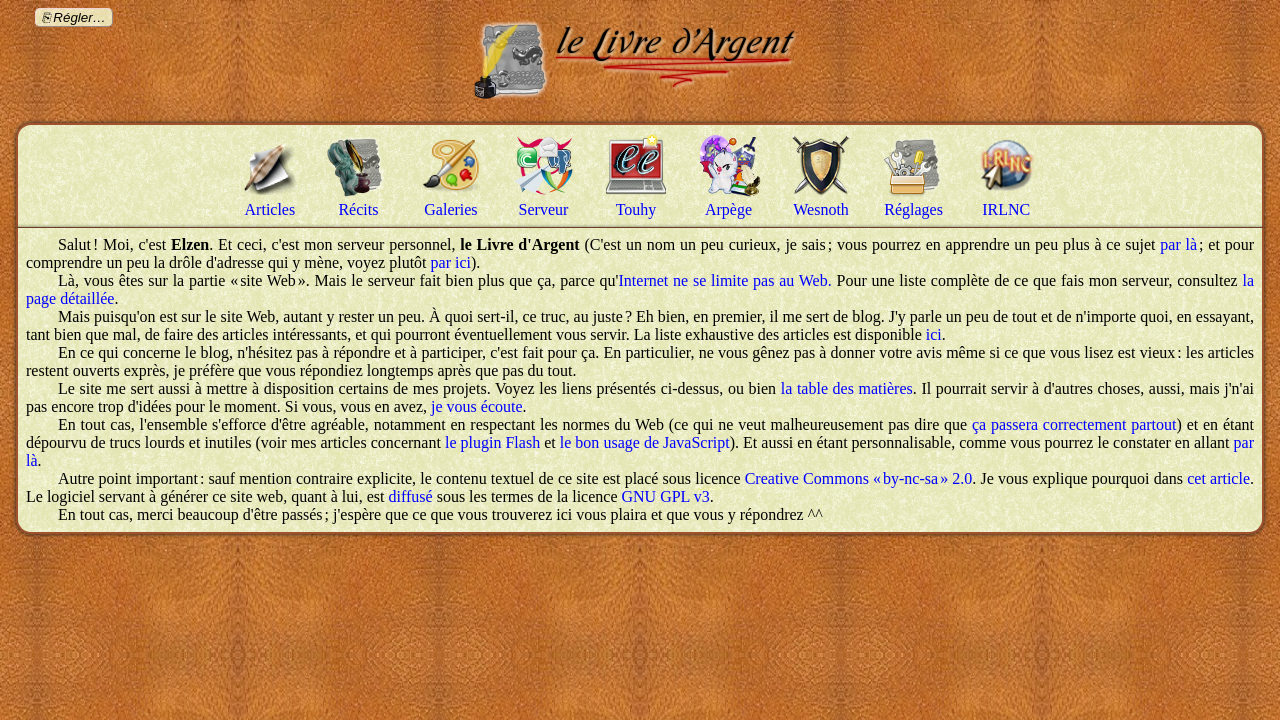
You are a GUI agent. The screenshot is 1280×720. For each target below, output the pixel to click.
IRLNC (1006, 209)
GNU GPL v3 (665, 496)
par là (1178, 244)
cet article (1218, 478)
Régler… (79, 17)
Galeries (450, 209)
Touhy (636, 209)
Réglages (913, 209)
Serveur (544, 209)
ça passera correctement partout (1074, 424)
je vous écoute (477, 406)
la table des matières (847, 388)
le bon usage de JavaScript (645, 442)
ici (934, 334)
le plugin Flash (492, 442)
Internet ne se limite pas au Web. (725, 280)
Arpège (728, 209)
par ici (451, 262)
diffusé (411, 496)
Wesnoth (821, 209)
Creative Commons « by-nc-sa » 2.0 (859, 478)
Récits (358, 209)
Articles (270, 209)
